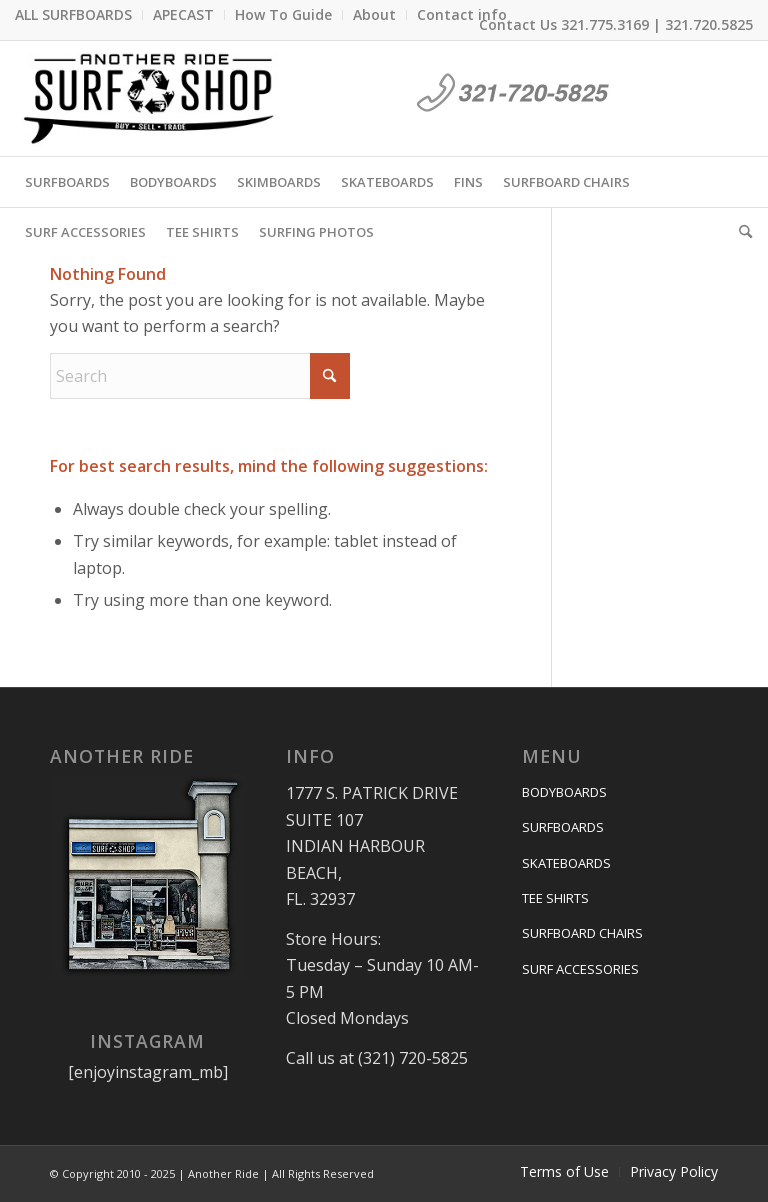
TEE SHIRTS (555, 898)
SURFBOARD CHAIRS (582, 933)
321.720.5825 (709, 24)
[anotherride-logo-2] (149, 98)
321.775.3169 (605, 24)
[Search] (740, 232)
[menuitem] (79, 15)
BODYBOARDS (564, 792)
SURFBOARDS (563, 827)
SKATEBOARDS (566, 863)
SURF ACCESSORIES (580, 969)
